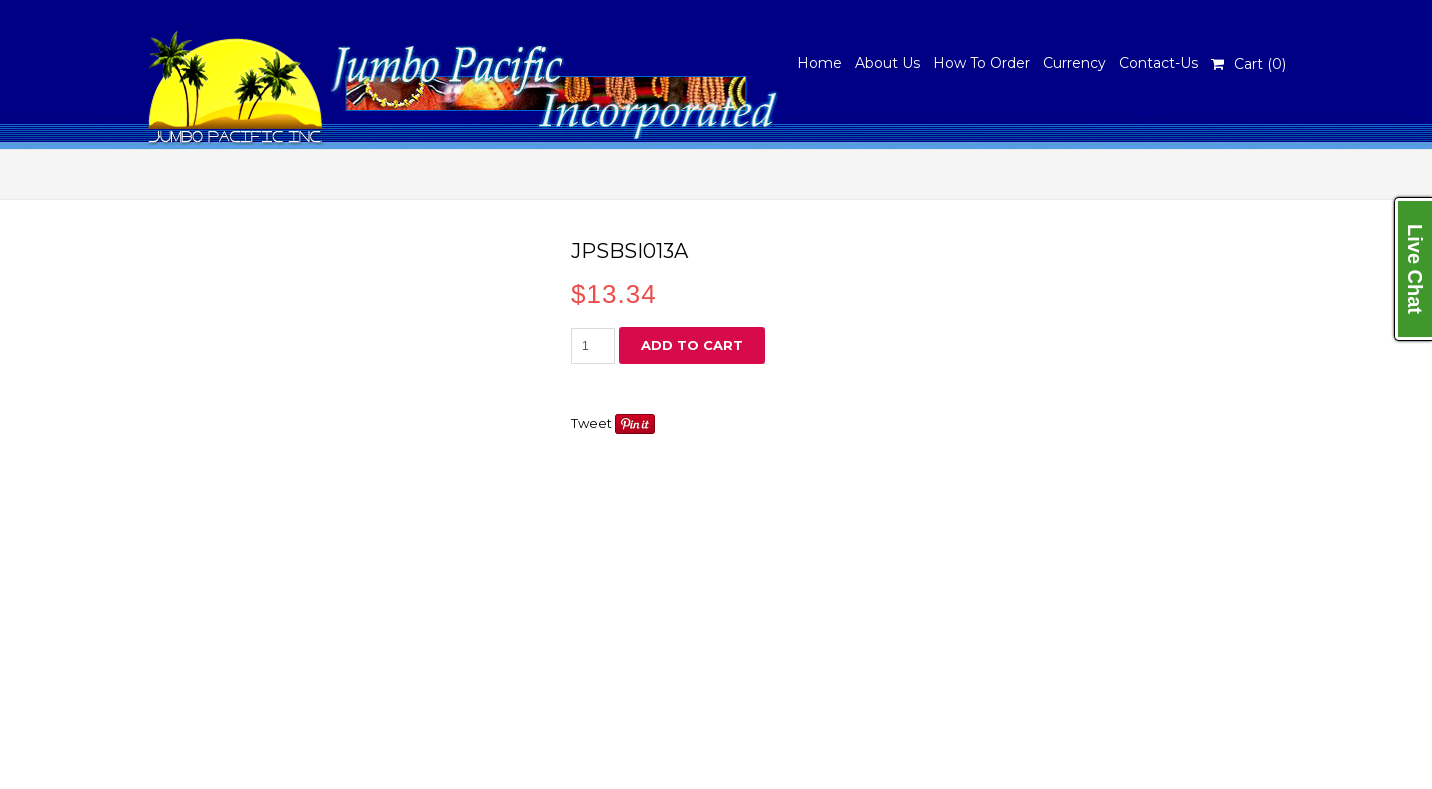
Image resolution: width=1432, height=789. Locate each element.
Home (819, 63)
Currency (1074, 63)
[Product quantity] (593, 346)
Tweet (591, 423)
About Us (887, 63)
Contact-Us (1158, 63)
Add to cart (692, 345)
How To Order (981, 63)
